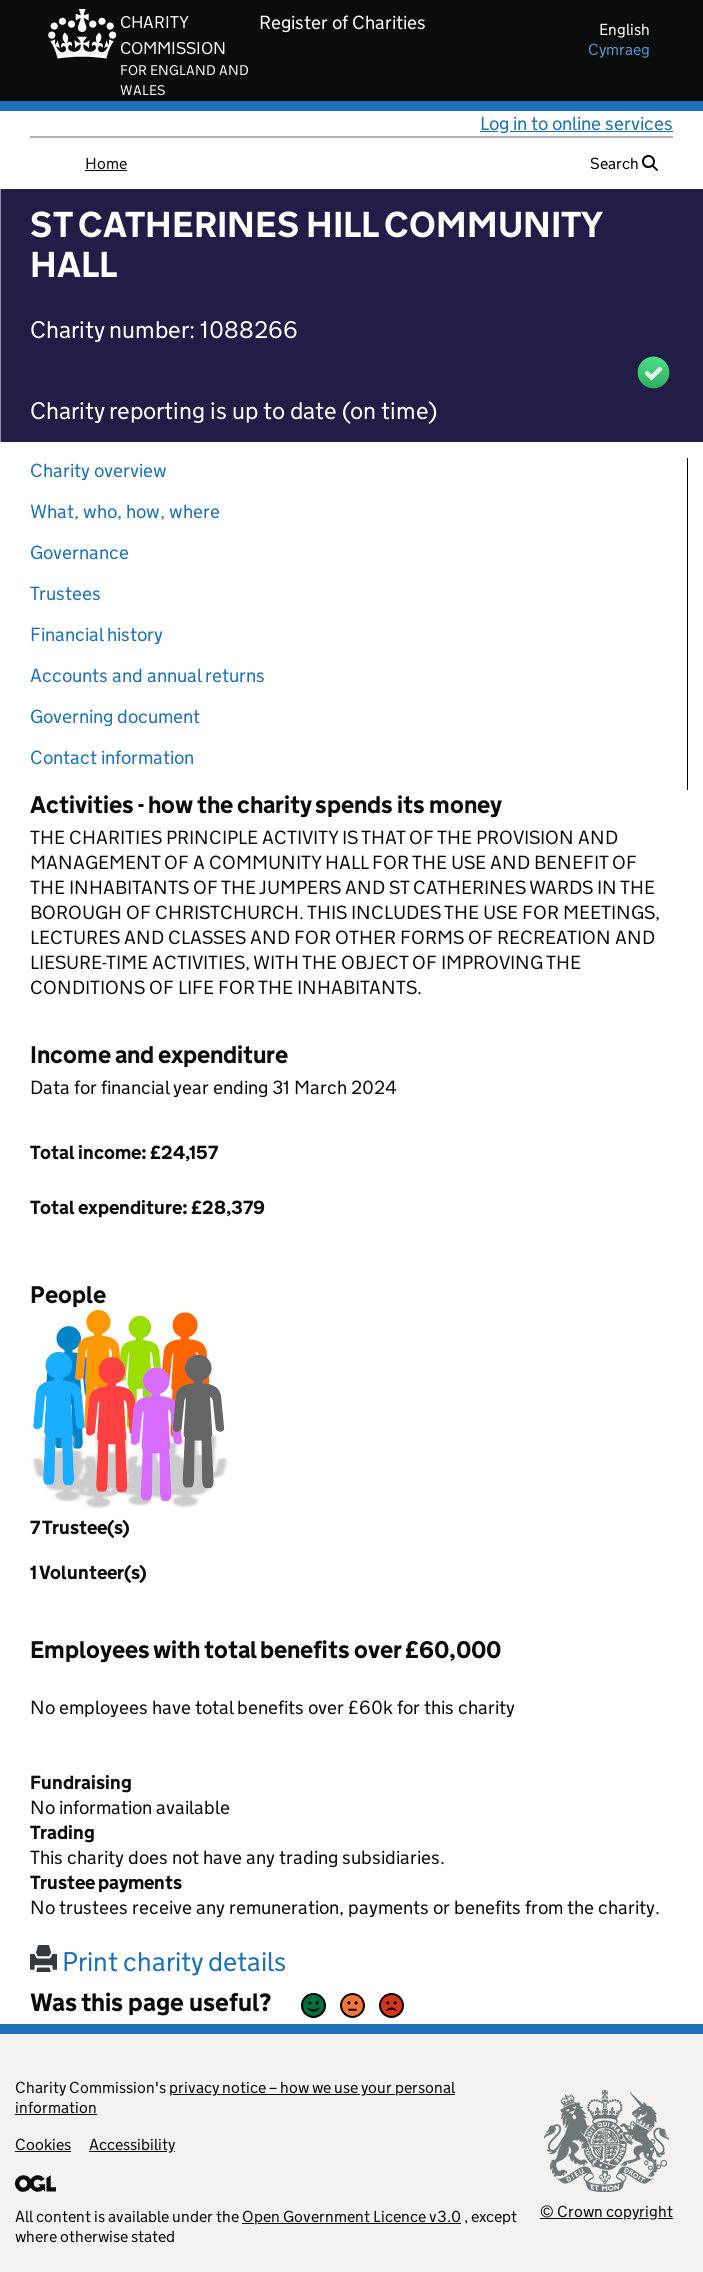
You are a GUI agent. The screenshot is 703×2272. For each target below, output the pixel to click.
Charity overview (98, 470)
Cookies (43, 2144)
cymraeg (619, 49)
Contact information (112, 757)
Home (106, 163)
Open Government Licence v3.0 (351, 2216)
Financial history (96, 634)
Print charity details (158, 1961)
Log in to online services (576, 123)
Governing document (115, 716)
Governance (79, 552)
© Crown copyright (606, 2211)
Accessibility (132, 2144)
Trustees (65, 593)
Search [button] (624, 163)
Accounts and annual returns (147, 675)
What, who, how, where (125, 511)
